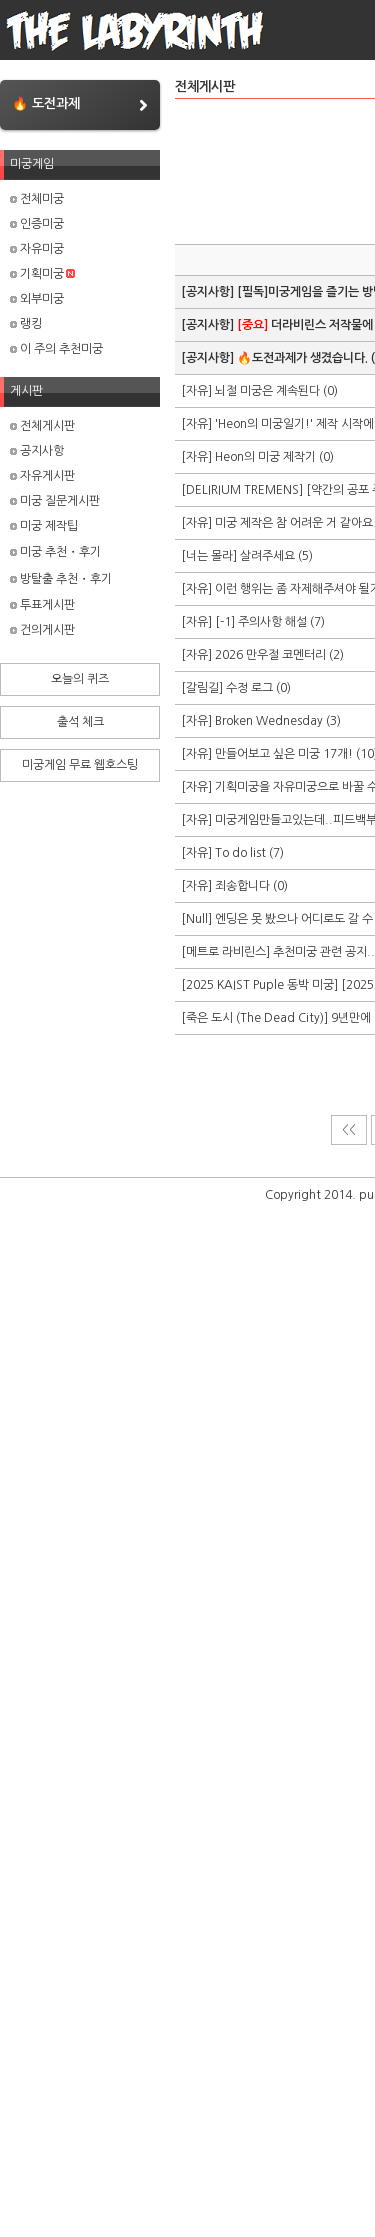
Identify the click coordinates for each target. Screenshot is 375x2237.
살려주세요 (267, 556)
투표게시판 (42, 605)
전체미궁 (37, 199)
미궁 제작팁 (44, 526)
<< (349, 1130)
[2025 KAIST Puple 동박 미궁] (261, 985)
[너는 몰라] (210, 556)
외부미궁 (37, 299)
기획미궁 (42, 274)
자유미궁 (37, 249)
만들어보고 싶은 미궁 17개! (284, 754)
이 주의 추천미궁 (56, 349)
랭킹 (26, 324)
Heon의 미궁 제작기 (265, 457)
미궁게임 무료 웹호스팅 (80, 765)
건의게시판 (42, 630)
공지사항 (37, 451)
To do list (240, 853)
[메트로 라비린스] (227, 952)
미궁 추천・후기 (55, 552)
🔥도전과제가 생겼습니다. (302, 358)
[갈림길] (203, 688)
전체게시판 (42, 426)
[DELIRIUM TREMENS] (243, 490)
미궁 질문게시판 (55, 501)
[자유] (198, 391)
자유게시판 (42, 476)
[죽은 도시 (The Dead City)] (256, 1018)
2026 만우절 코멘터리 (270, 655)
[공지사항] (209, 292)
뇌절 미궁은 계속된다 (267, 391)
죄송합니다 (244, 886)
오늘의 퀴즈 (80, 679)
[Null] (198, 919)
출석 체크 (80, 722)
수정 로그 (249, 688)
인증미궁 (37, 224)
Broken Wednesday (269, 721)
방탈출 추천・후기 (61, 579)
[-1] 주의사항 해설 (261, 622)
